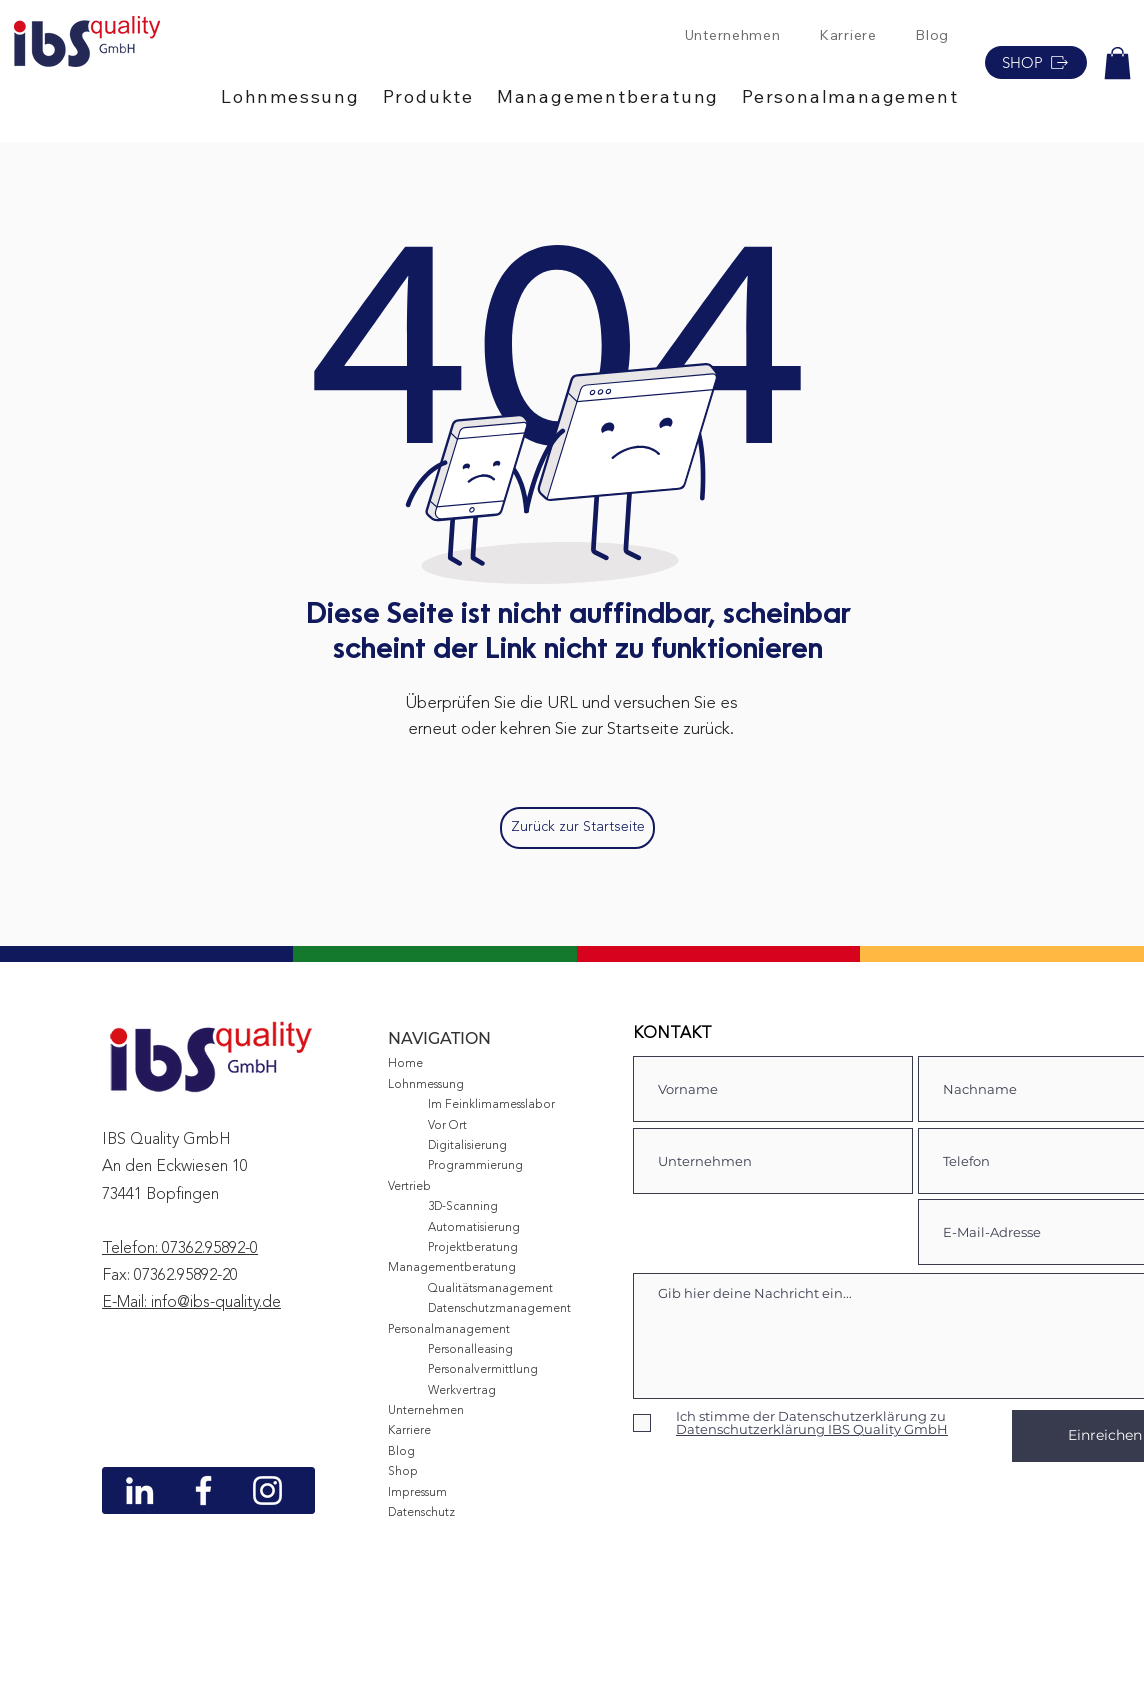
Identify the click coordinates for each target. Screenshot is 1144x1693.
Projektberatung (473, 1248)
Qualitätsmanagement (490, 1289)
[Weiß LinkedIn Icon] (139, 1490)
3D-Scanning (463, 1207)
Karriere (409, 1431)
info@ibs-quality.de (216, 1303)
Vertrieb (409, 1187)
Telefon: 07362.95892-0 (180, 1249)
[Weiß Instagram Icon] (267, 1490)
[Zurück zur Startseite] (577, 828)
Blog (401, 1452)
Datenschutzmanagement (499, 1309)
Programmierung (475, 1166)
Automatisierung (474, 1228)
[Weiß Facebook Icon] (203, 1490)
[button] (302, 96)
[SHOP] (1036, 62)
